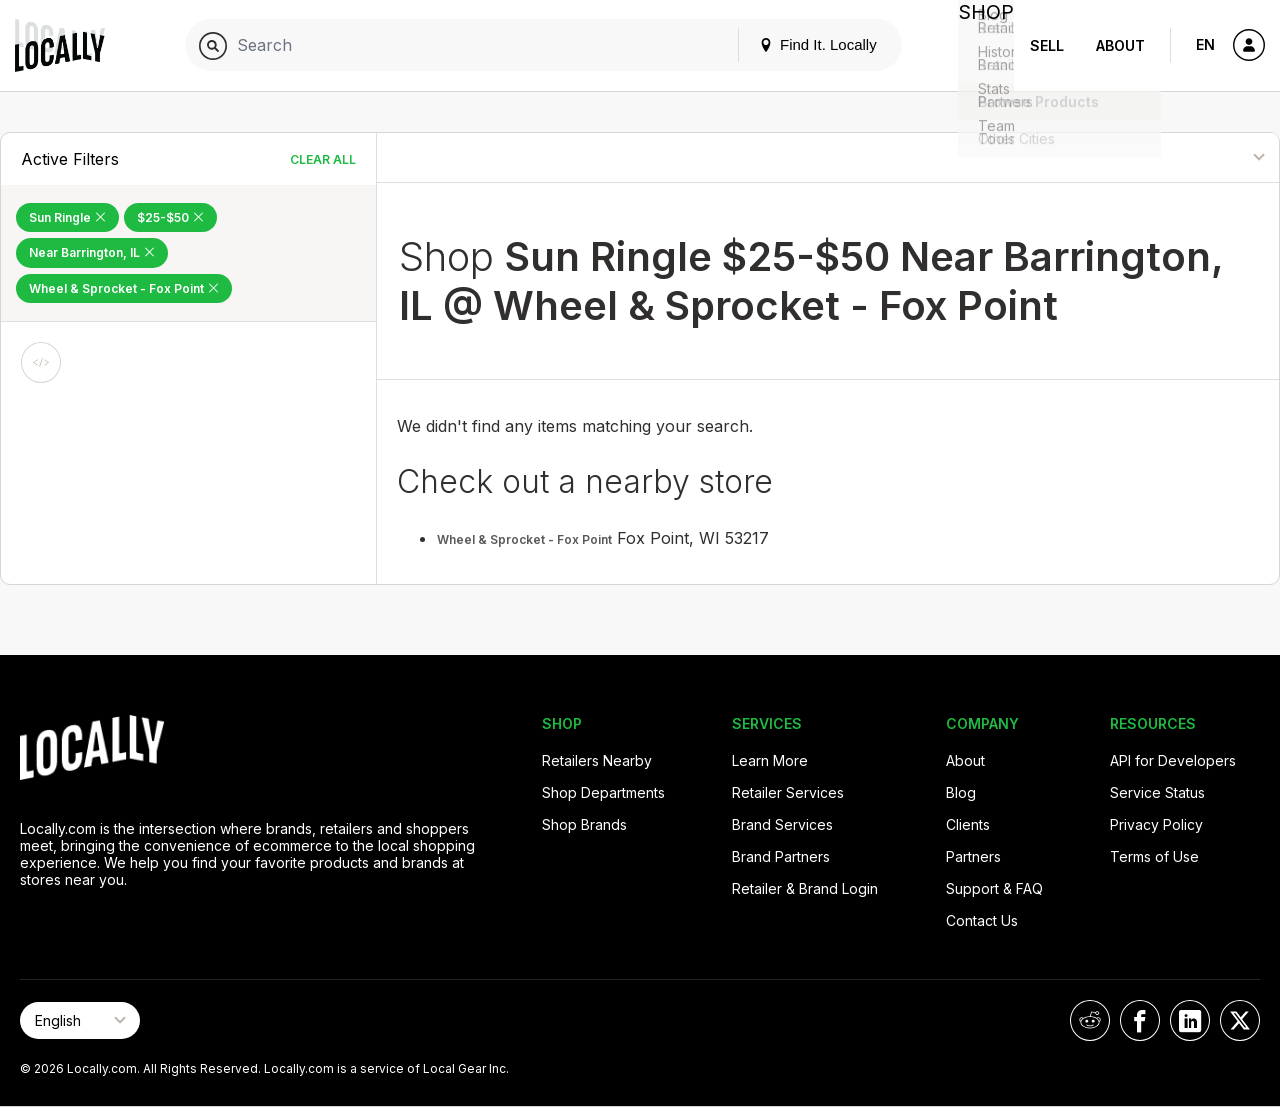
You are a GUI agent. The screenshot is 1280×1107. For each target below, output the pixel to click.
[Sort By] (1179, 157)
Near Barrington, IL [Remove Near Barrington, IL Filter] (92, 252)
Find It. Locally (802, 44)
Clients (968, 824)
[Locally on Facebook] (1140, 1020)
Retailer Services (788, 792)
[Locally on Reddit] (1090, 1020)
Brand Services (782, 824)
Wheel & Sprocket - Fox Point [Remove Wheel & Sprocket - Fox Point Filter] (124, 288)
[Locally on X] (1240, 1020)
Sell (1047, 45)
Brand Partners (781, 856)
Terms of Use (1154, 856)
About (1120, 45)
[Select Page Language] (80, 1020)
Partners (973, 856)
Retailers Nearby (597, 760)
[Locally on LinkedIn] (1190, 1020)
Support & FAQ (994, 888)
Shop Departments (603, 792)
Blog (961, 792)
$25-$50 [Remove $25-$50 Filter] (170, 217)
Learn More (770, 760)
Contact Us (982, 920)
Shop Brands (584, 824)
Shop (978, 45)
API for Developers (1173, 760)
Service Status (1157, 792)
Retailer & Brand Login (805, 888)
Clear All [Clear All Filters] (323, 159)
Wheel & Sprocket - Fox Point (524, 539)
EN (1205, 44)
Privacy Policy (1156, 824)
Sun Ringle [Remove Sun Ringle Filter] (67, 217)
